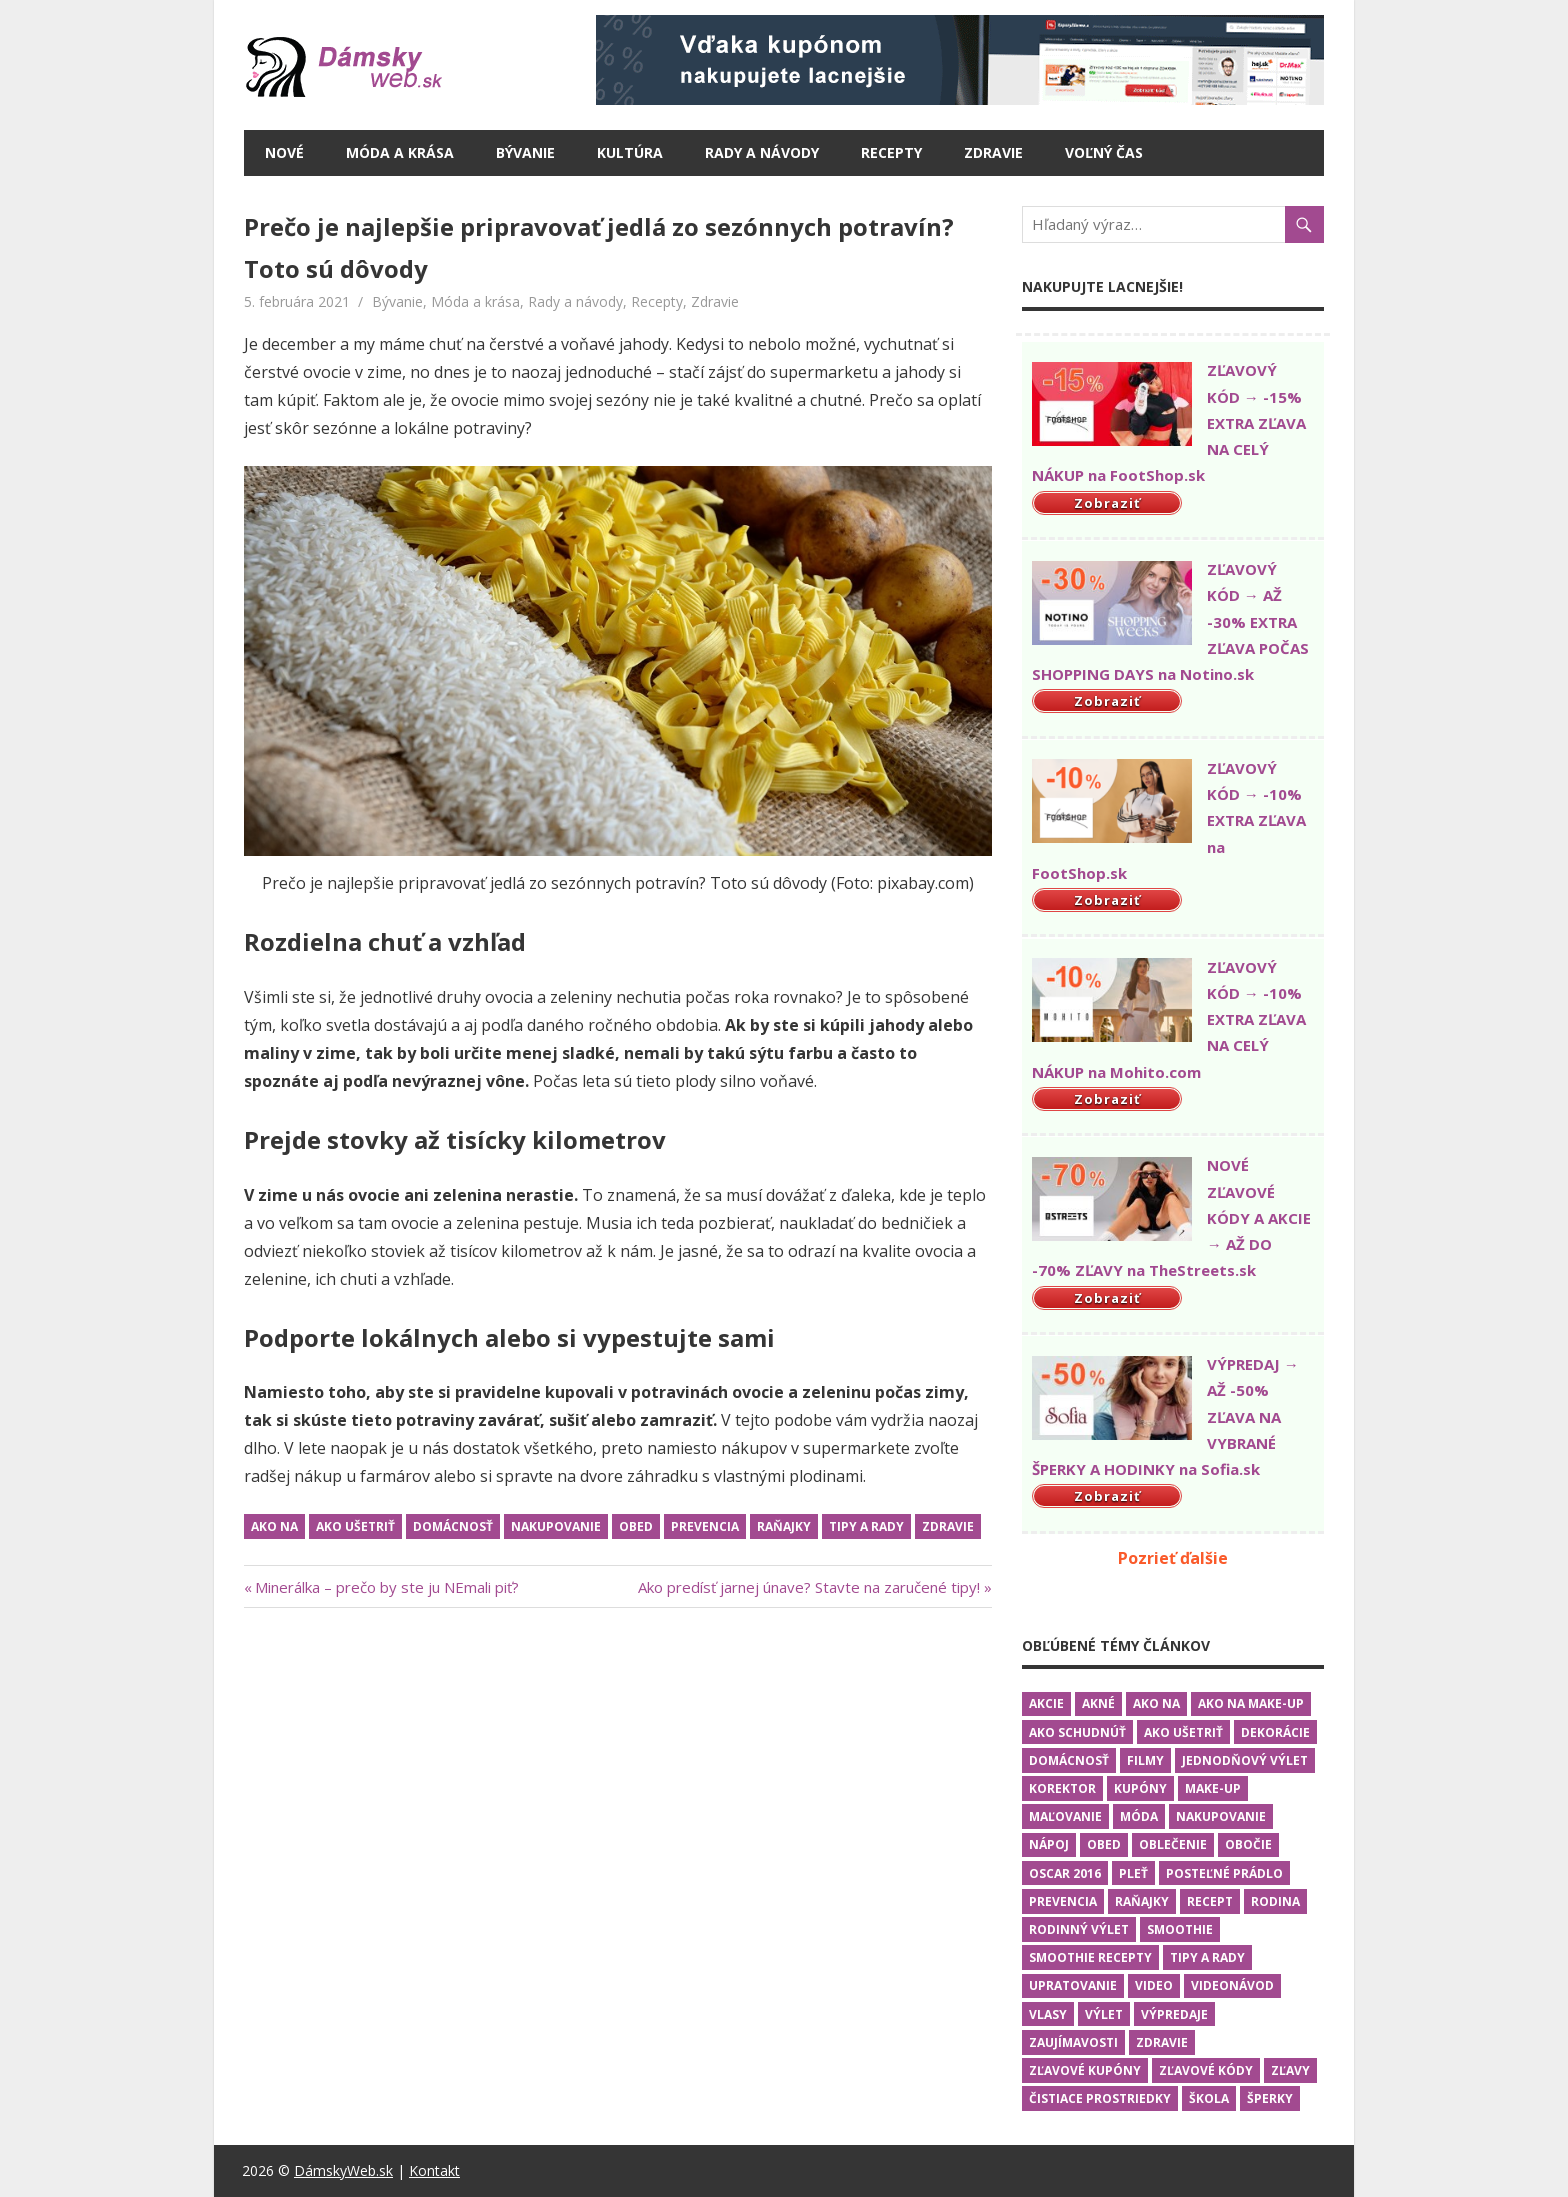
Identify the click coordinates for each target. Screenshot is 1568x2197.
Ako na (274, 1526)
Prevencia (705, 1526)
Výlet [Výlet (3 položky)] (1104, 2014)
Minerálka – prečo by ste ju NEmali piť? (387, 1587)
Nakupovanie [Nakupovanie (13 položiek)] (1221, 1816)
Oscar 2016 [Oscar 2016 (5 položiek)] (1065, 1873)
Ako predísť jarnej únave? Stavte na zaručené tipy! (809, 1587)
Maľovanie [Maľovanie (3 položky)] (1065, 1816)
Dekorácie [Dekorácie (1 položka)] (1275, 1732)
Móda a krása (400, 152)
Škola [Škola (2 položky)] (1209, 2098)
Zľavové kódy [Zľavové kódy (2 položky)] (1206, 2070)
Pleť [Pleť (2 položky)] (1133, 1873)
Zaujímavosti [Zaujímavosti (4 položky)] (1073, 2042)
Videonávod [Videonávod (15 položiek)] (1232, 1985)
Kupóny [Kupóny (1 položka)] (1140, 1788)
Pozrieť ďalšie (1173, 1558)
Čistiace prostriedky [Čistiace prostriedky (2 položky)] (1100, 2098)
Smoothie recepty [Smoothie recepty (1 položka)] (1090, 1957)
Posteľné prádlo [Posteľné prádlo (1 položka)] (1224, 1873)
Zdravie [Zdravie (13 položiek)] (1162, 2042)
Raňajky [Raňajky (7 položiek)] (1142, 1901)
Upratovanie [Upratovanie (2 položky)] (1073, 1985)
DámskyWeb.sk (343, 2170)
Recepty (891, 152)
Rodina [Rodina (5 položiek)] (1275, 1901)
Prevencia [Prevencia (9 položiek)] (1063, 1901)
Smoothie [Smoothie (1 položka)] (1180, 1929)
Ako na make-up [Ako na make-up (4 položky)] (1251, 1703)
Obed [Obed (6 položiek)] (1104, 1844)
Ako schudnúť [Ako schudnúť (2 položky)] (1077, 1732)
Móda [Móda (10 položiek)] (1139, 1816)
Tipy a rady (866, 1526)
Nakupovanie (556, 1526)
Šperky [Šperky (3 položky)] (1270, 2098)
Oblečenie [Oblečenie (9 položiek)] (1173, 1844)
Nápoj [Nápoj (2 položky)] (1049, 1844)
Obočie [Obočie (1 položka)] (1248, 1844)
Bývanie (525, 152)
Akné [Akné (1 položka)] (1098, 1703)
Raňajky (784, 1526)
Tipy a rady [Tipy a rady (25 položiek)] (1207, 1957)
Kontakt (434, 2170)
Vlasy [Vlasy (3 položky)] (1048, 2014)
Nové (284, 152)
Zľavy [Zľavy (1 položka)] (1290, 2070)
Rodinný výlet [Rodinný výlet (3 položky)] (1079, 1929)
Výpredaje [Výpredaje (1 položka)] (1174, 2014)
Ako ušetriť (355, 1526)
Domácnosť (453, 1526)
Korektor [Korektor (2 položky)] (1062, 1788)
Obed (636, 1526)
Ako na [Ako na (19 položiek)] (1156, 1703)
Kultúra (630, 152)
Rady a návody (762, 152)
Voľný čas (1104, 152)
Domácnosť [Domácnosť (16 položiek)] (1069, 1760)
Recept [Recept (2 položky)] (1210, 1901)
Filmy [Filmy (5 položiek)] (1145, 1760)
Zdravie (993, 152)
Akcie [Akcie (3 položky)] (1046, 1703)
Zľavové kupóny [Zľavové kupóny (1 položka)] (1085, 2070)
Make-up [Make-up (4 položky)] (1213, 1788)
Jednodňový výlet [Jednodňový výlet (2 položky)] (1245, 1760)
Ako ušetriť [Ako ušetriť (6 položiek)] (1183, 1732)
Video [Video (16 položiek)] (1154, 1985)
